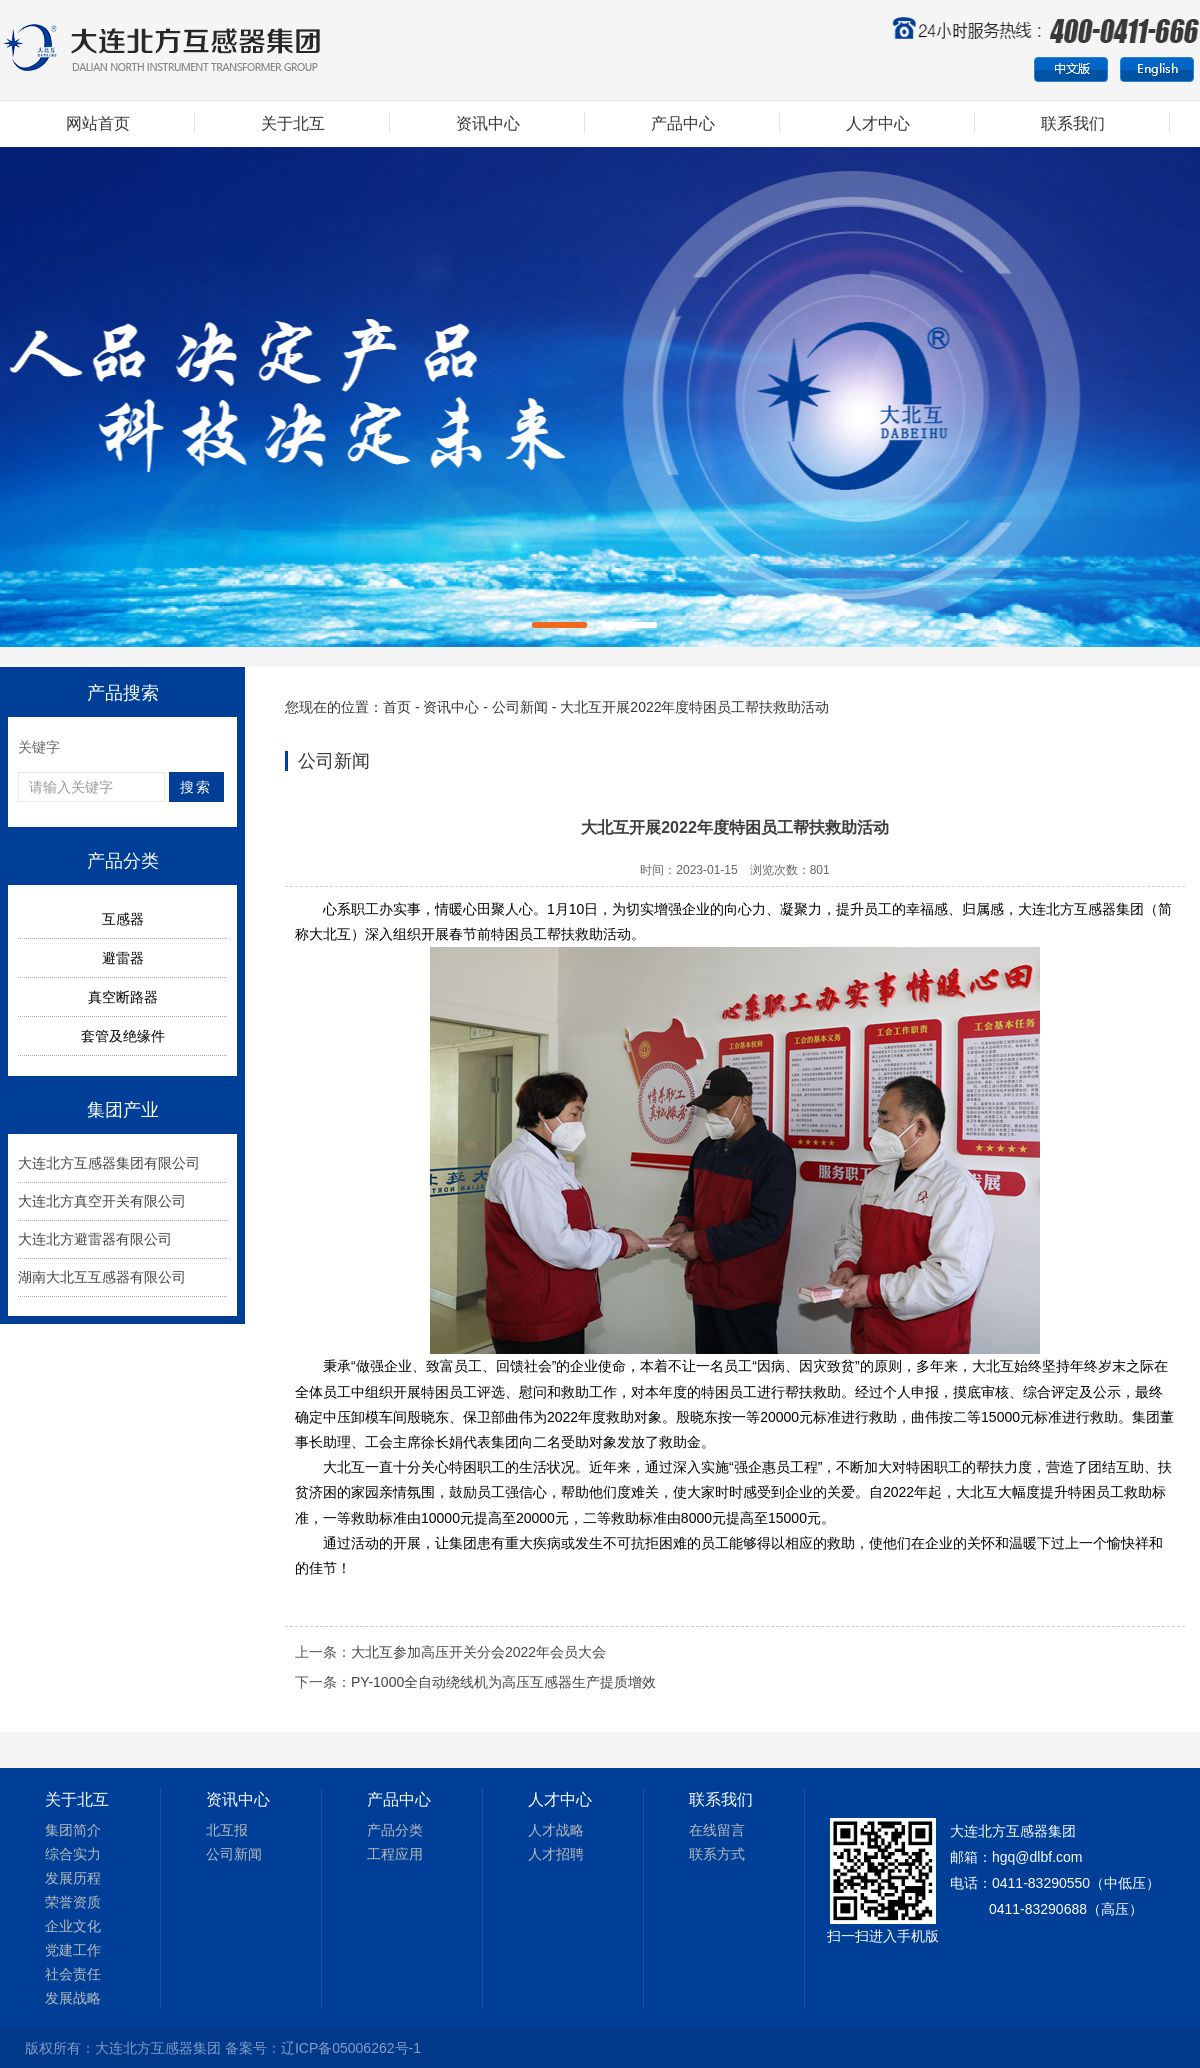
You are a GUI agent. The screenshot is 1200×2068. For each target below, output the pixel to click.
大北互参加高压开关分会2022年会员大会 (478, 1652)
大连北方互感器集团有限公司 (109, 1163)
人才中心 (878, 123)
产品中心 (683, 123)
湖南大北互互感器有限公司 (102, 1277)
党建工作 (73, 1950)
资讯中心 (488, 123)
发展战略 (73, 1998)
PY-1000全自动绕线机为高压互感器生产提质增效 (503, 1682)
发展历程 (73, 1878)
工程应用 (395, 1854)
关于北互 (293, 123)
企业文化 (73, 1926)
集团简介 (73, 1830)
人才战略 (556, 1830)
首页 (397, 707)
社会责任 (73, 1974)
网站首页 (98, 123)
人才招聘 (556, 1854)
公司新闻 (520, 707)
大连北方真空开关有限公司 (102, 1201)
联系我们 (1073, 123)
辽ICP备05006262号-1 (351, 2048)
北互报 (227, 1830)
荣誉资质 (73, 1902)
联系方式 (717, 1854)
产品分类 (395, 1830)
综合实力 (73, 1854)
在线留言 (717, 1830)
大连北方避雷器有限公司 (95, 1239)
